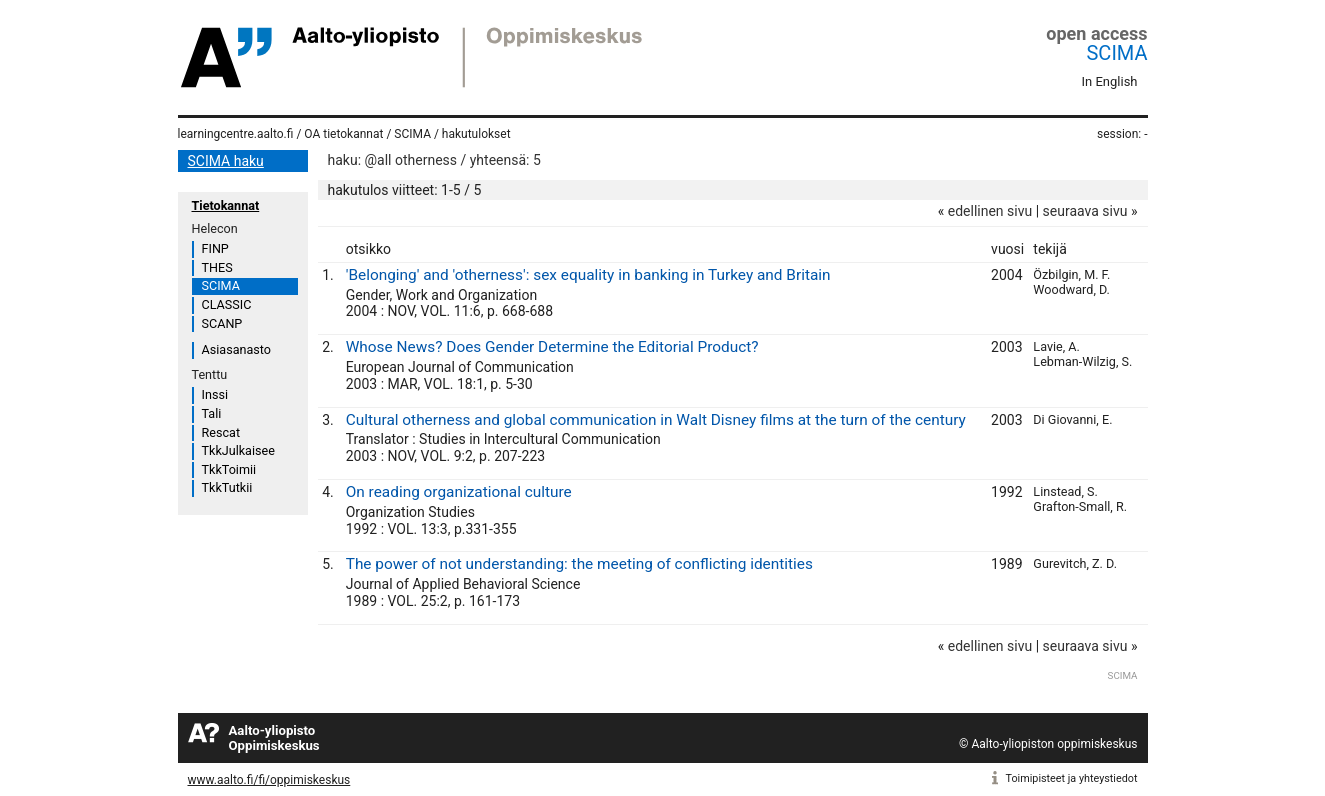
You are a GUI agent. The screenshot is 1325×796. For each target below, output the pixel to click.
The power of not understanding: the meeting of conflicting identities (579, 564)
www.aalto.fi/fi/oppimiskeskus (269, 780)
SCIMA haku (226, 161)
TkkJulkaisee (238, 450)
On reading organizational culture (459, 492)
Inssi (215, 394)
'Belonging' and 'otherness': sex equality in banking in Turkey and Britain (588, 275)
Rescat (221, 432)
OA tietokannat (343, 134)
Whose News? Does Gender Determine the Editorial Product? (552, 347)
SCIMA (1116, 53)
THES (217, 267)
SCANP (222, 323)
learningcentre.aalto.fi (236, 134)
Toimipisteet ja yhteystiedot (1072, 778)
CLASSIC (227, 304)
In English (1110, 81)
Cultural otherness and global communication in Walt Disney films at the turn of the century (656, 420)
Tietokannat (226, 205)
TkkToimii (229, 469)
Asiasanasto (236, 349)
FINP (215, 248)
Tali (212, 413)
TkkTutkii (227, 487)
